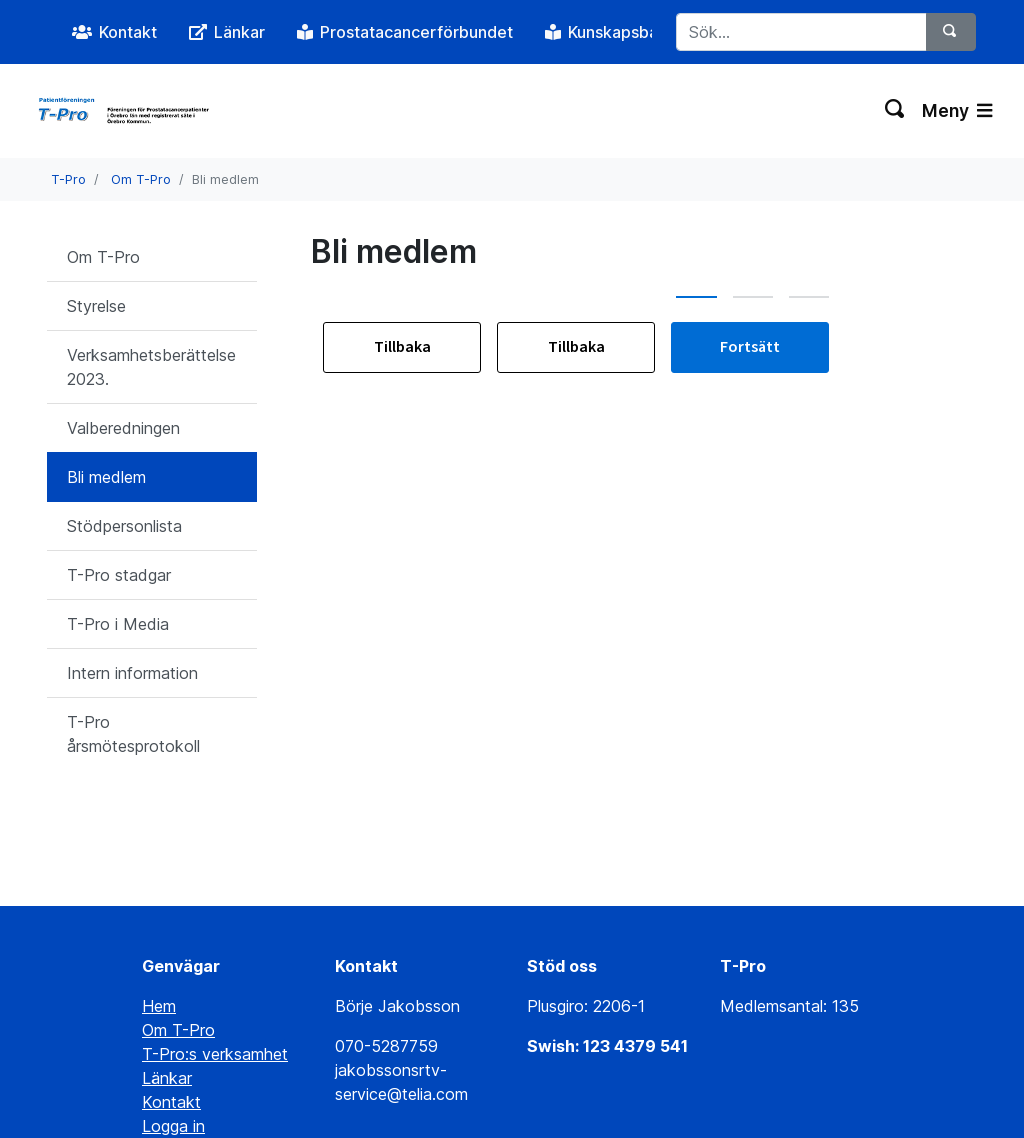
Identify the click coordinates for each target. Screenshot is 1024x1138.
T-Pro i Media (118, 624)
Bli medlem (106, 477)
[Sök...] (802, 32)
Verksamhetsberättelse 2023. (151, 367)
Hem (159, 926)
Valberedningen (123, 428)
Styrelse (96, 306)
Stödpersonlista (124, 526)
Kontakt (171, 1022)
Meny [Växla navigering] (957, 110)
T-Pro (68, 179)
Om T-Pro (141, 179)
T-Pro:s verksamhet (215, 974)
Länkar (167, 998)
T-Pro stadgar (119, 575)
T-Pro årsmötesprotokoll (133, 734)
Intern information (132, 673)
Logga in (173, 1046)
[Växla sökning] (895, 111)
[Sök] (951, 32)
